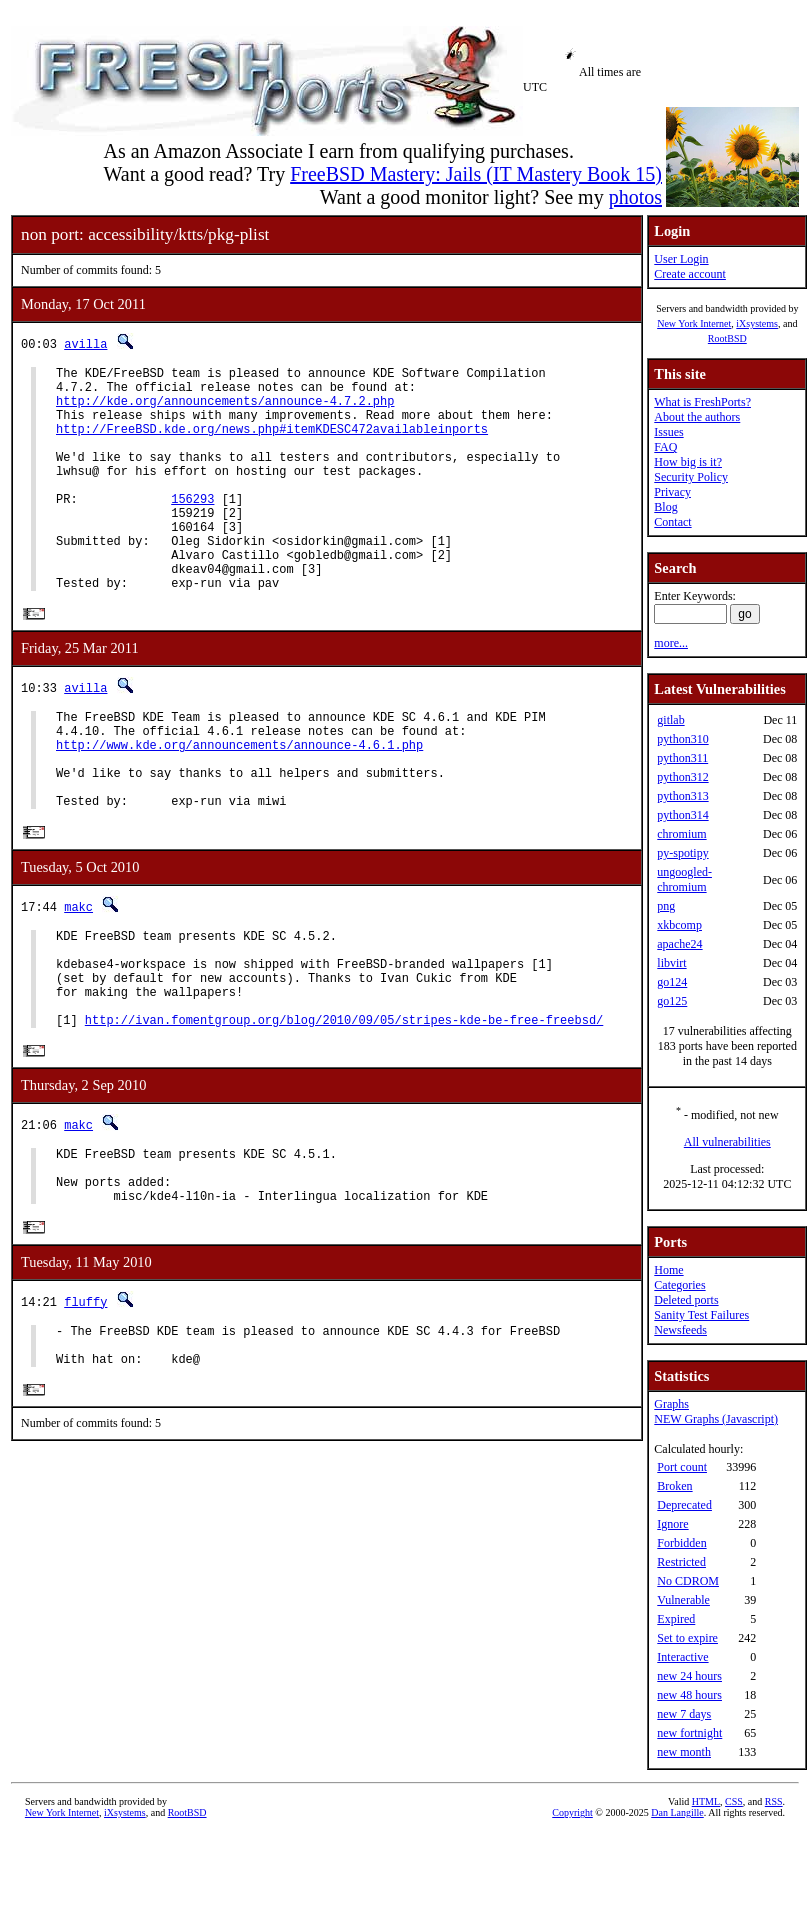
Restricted (681, 1562)
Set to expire (687, 1638)
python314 (682, 815)
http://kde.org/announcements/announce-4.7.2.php (225, 409)
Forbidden (681, 1543)
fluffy (85, 1405)
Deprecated (684, 1505)
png (666, 906)
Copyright (572, 1812)
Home (668, 1270)
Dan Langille (677, 1812)
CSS (734, 1801)
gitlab (670, 720)
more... (671, 643)
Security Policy (691, 477)
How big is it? (688, 462)
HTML (706, 1801)
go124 (672, 982)
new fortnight (689, 1733)
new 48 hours (689, 1695)
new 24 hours (689, 1676)
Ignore (672, 1524)
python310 (682, 739)
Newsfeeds (680, 1330)
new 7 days (684, 1714)
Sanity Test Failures (701, 1315)
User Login (681, 259)
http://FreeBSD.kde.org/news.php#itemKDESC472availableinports (272, 443)
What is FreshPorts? (702, 402)
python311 (682, 758)
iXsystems (757, 323)
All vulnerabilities (727, 1142)
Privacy (672, 492)
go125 (672, 1001)
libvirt (671, 963)
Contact (672, 522)
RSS (774, 1801)
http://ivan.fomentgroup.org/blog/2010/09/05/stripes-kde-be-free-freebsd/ (344, 1110)
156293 (192, 528)
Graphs (671, 1404)
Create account (690, 274)
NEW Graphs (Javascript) (716, 1419)
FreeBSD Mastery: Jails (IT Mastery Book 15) (476, 174)
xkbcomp (679, 925)
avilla (85, 343)
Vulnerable (683, 1600)
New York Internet (694, 323)
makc (78, 976)
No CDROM (688, 1581)
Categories (679, 1285)
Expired (676, 1619)
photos (635, 197)
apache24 (679, 944)
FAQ (665, 447)
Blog (665, 507)
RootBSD (727, 338)
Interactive (682, 1657)
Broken (674, 1486)
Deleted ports (686, 1300)
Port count (682, 1467)
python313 (682, 796)
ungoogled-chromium (684, 879)
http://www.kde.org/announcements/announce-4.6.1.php (239, 802)
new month (684, 1752)
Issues (668, 432)
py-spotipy (682, 853)
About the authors (697, 417)
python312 (682, 777)
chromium (681, 834)
